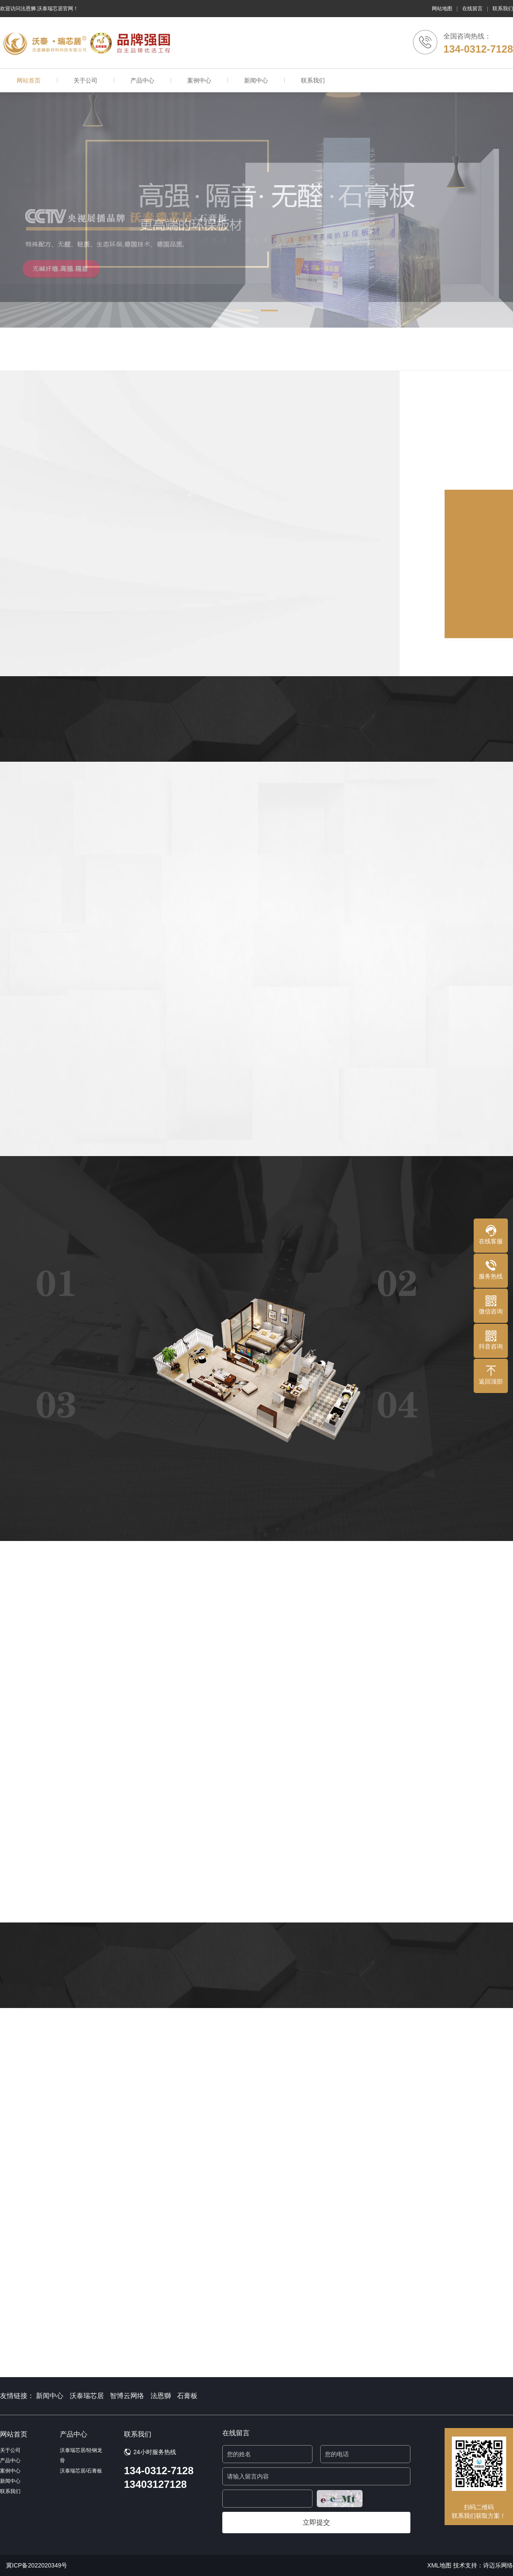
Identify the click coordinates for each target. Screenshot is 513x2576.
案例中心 (199, 80)
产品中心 (142, 80)
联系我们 (502, 9)
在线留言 (472, 9)
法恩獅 (160, 2395)
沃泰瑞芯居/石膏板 (81, 2471)
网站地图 (442, 9)
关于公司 (85, 80)
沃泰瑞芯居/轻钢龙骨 (81, 2455)
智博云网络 (127, 2395)
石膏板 (187, 2395)
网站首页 (29, 80)
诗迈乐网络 (498, 2565)
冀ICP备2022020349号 (36, 2565)
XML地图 (439, 2565)
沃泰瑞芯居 (87, 2395)
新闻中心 (256, 80)
